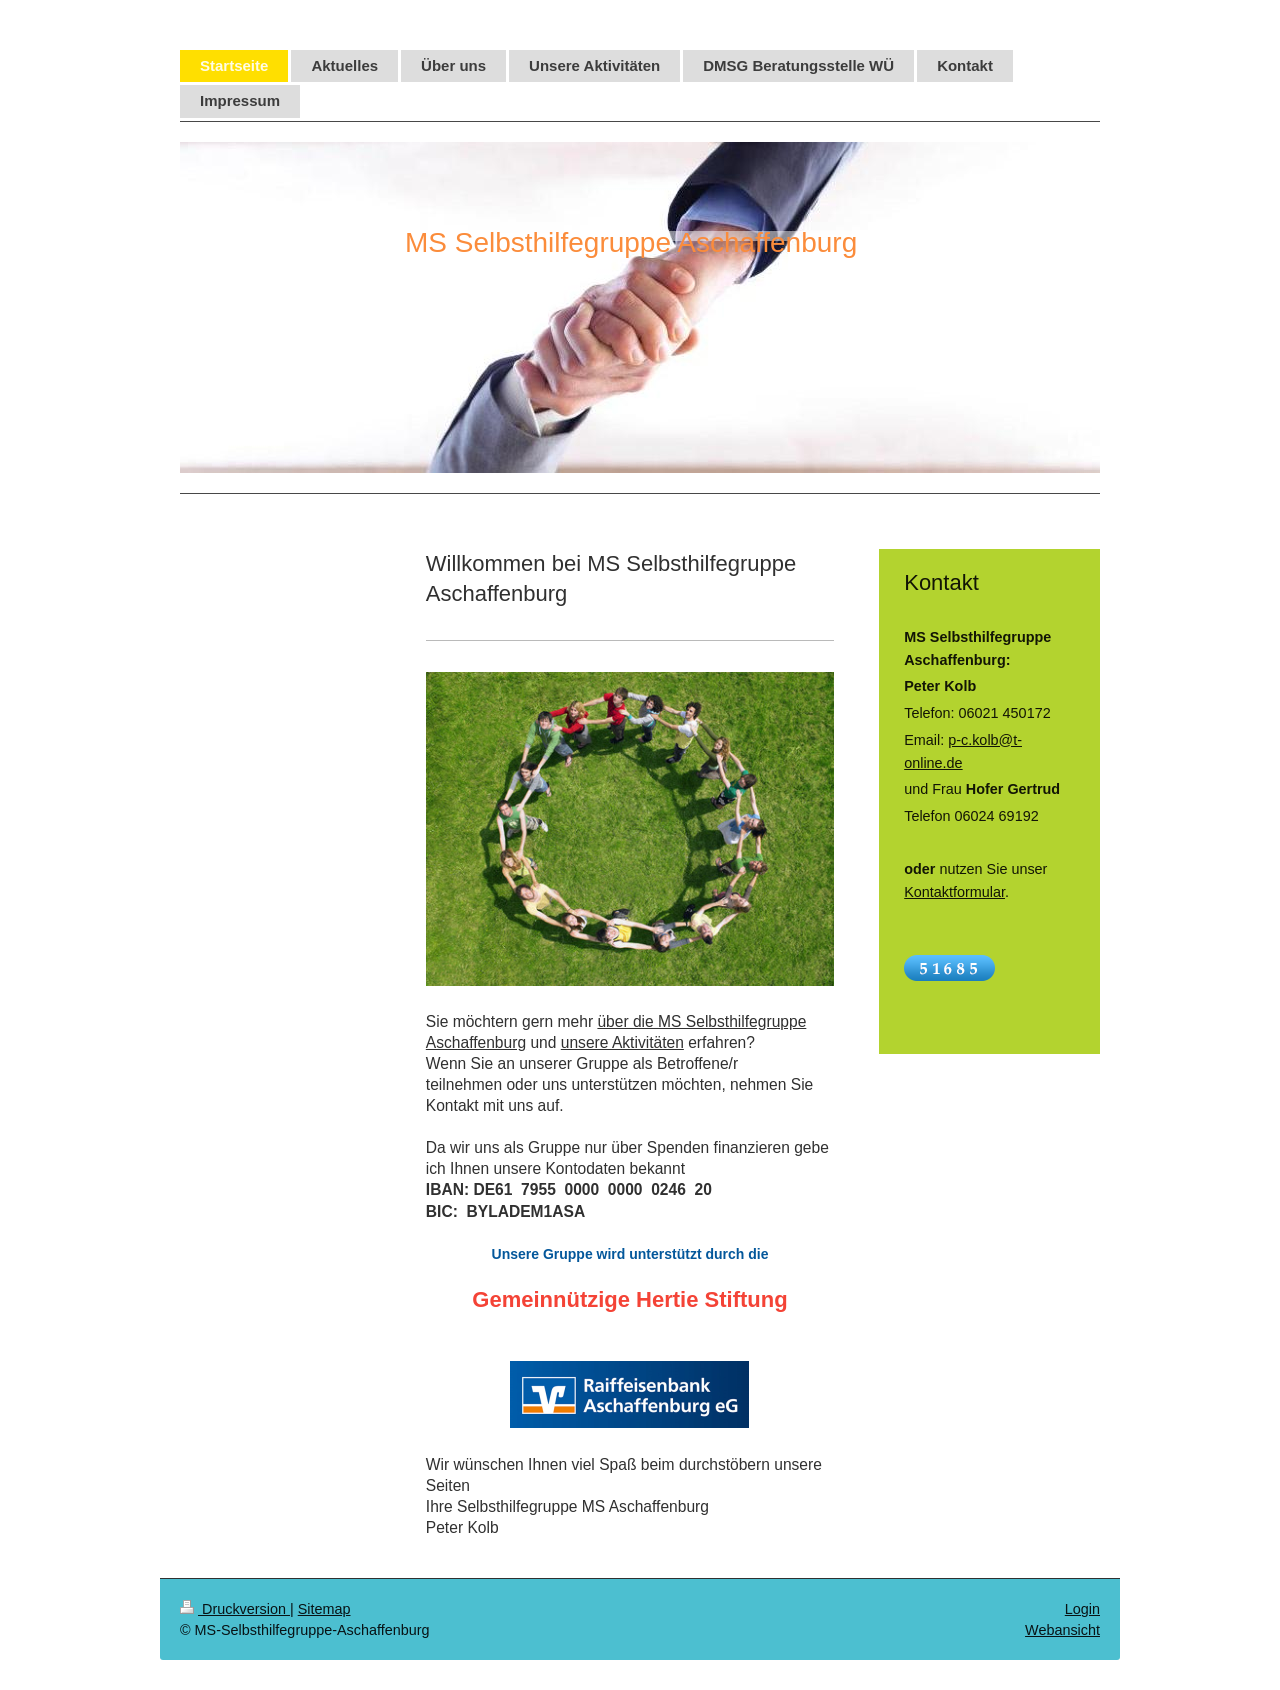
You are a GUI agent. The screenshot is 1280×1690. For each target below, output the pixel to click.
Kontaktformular (954, 892)
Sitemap (324, 1609)
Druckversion (235, 1609)
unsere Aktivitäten (622, 1042)
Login (1082, 1609)
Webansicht (1062, 1630)
